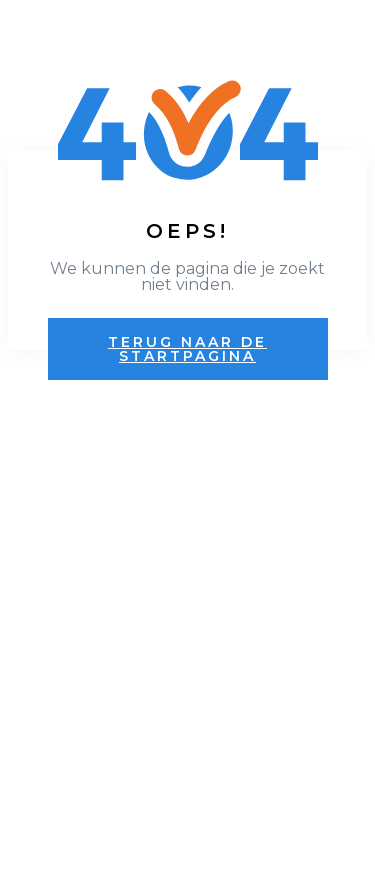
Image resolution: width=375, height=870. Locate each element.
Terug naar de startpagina (187, 349)
